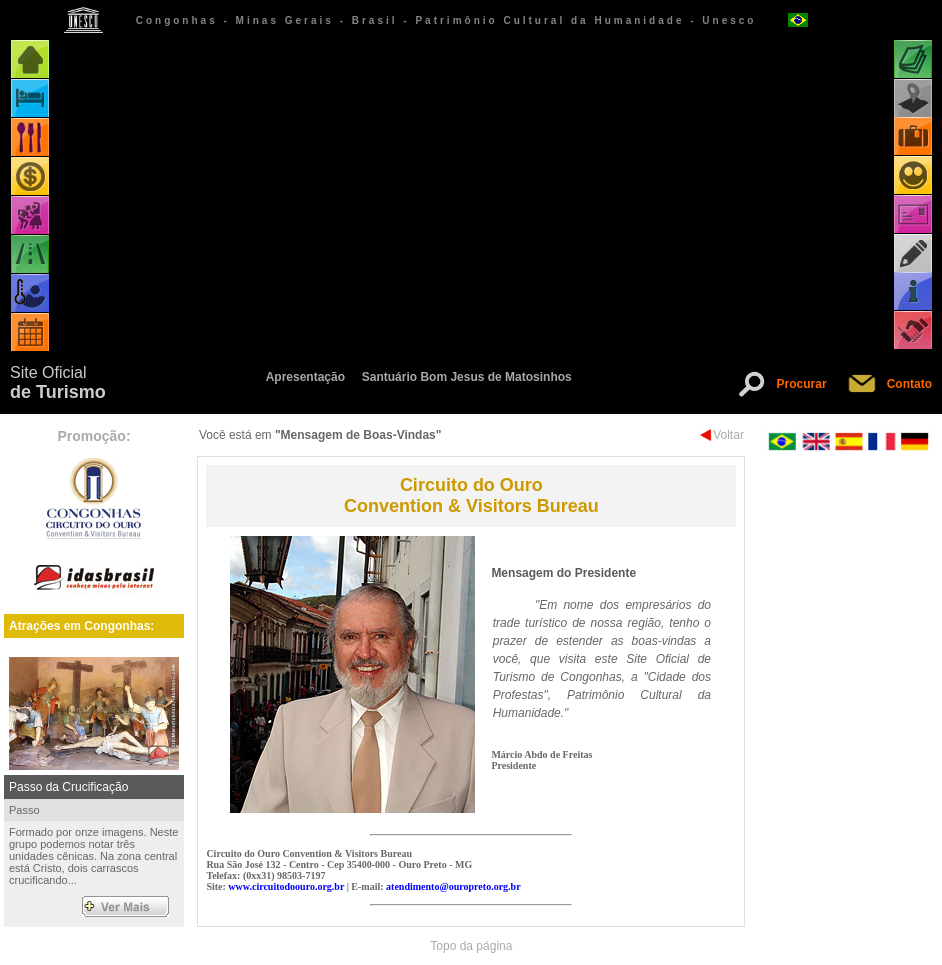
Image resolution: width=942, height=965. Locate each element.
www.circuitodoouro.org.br (286, 886)
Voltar (728, 435)
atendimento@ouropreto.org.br (453, 886)
